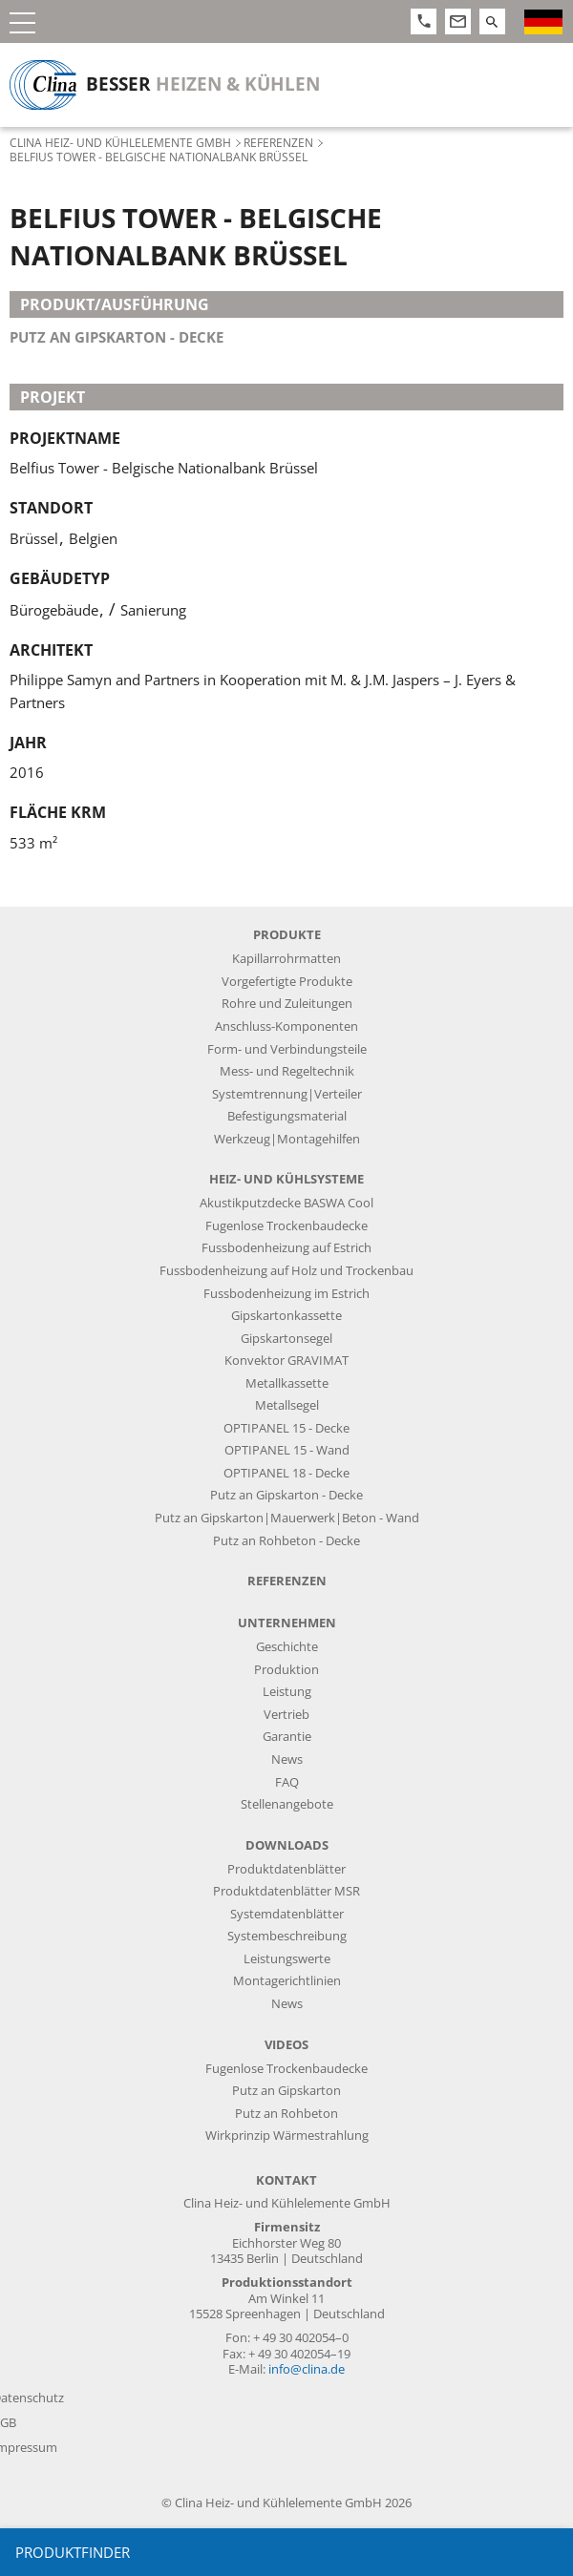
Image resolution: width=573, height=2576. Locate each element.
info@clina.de (306, 2369)
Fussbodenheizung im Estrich (286, 1294)
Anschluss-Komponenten (286, 1026)
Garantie (287, 1736)
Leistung (287, 1692)
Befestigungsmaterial (287, 1116)
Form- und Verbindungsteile (287, 1049)
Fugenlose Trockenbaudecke (286, 1226)
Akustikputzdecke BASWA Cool (286, 1203)
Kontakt (286, 2180)
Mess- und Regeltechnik (287, 1071)
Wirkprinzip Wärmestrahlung (287, 2135)
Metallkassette (287, 1383)
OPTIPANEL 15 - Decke (286, 1428)
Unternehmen (287, 1623)
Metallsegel (287, 1405)
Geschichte (287, 1647)
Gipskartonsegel (286, 1338)
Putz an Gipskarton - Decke (116, 336)
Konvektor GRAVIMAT (286, 1360)
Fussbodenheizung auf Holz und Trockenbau (286, 1271)
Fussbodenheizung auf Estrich (286, 1248)
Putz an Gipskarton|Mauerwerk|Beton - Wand (287, 1518)
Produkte (287, 935)
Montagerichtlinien (287, 1981)
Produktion (286, 1670)
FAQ (287, 1782)
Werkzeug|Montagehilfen (287, 1139)
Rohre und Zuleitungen (287, 1003)
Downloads (287, 1845)
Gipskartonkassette (286, 1316)
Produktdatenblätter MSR (286, 1891)
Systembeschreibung (287, 1936)
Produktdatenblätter (286, 1869)
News (287, 1759)
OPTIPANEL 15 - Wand (287, 1450)
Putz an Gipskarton (286, 2091)
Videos (286, 2045)
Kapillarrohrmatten (286, 959)
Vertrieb (286, 1715)
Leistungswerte (287, 1959)
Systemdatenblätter (287, 1914)
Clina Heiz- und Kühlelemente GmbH (120, 142)
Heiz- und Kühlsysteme (286, 1179)
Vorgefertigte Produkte (287, 982)
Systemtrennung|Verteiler (287, 1094)
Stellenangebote (287, 1804)
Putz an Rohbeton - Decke (286, 1541)
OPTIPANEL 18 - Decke (286, 1473)
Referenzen (278, 142)
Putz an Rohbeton (286, 2113)
